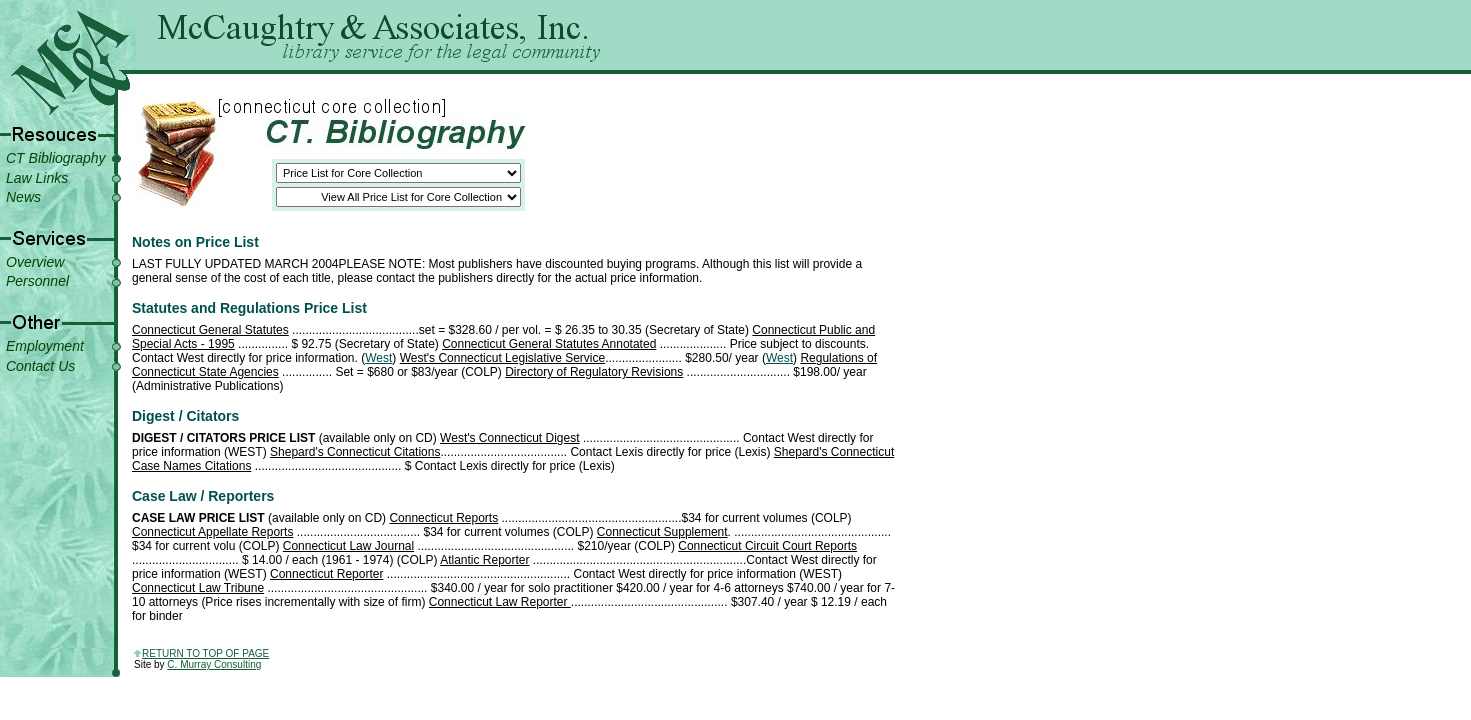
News (23, 197)
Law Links (37, 178)
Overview (35, 262)
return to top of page (205, 653)
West (378, 358)
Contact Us (40, 366)
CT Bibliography (56, 158)
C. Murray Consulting (214, 664)
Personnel (37, 281)
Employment (45, 346)
